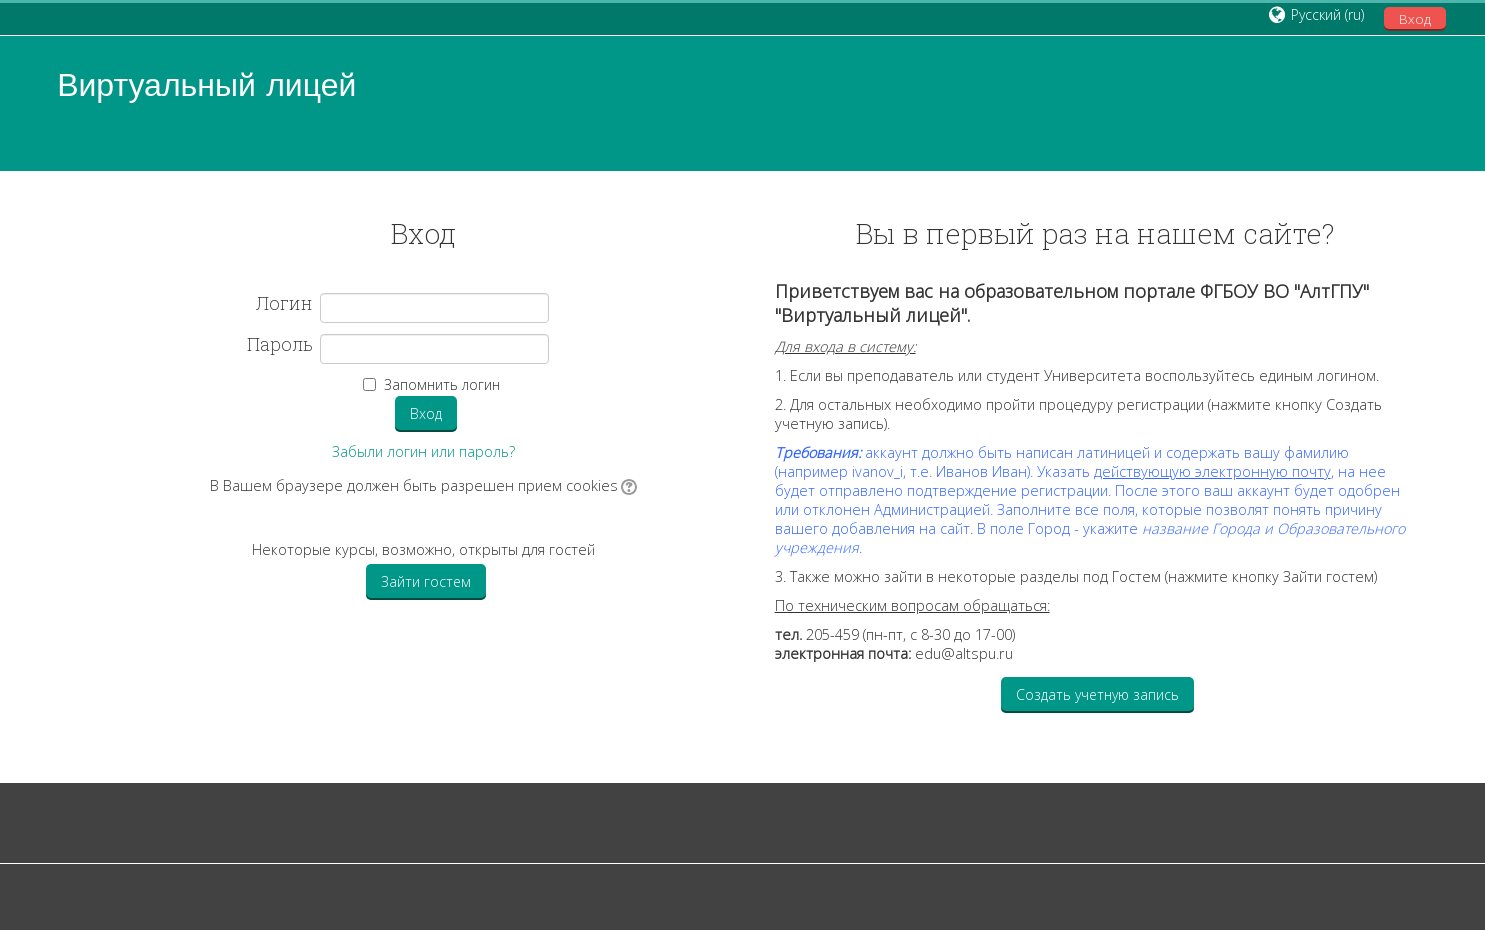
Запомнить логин (442, 384)
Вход (1415, 19)
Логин (284, 304)
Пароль (280, 345)
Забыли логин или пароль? (423, 451)
